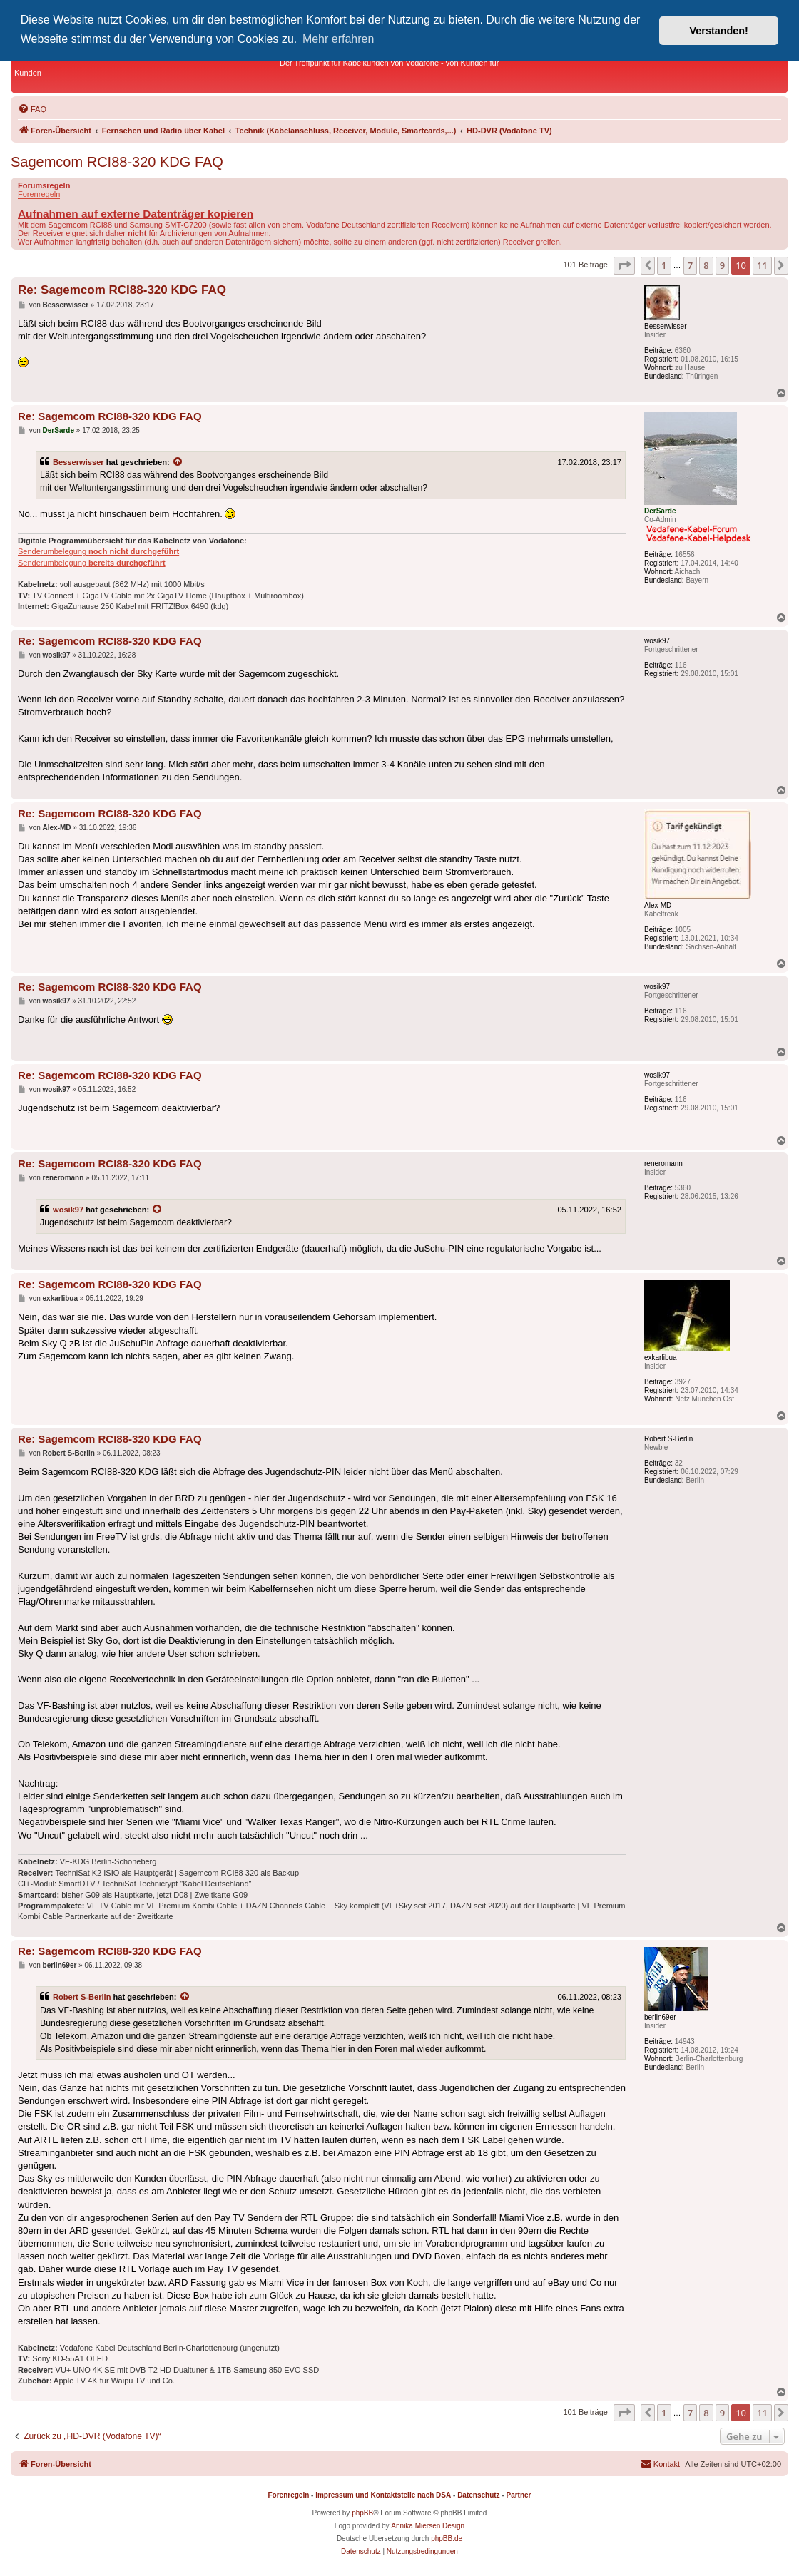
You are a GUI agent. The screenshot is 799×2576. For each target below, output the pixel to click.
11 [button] (762, 265)
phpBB (362, 2513)
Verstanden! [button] (719, 30)
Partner (518, 2495)
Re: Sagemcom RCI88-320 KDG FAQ (122, 290)
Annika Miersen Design (427, 2526)
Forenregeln (39, 194)
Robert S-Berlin (82, 1997)
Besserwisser (78, 462)
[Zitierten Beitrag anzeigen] (178, 462)
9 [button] (722, 265)
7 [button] (690, 265)
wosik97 (68, 1209)
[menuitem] (32, 109)
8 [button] (705, 265)
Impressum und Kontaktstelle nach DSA (383, 2495)
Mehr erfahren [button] (338, 39)
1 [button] (663, 265)
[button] (624, 265)
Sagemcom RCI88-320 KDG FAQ (117, 162)
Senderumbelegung (98, 551)
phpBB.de (446, 2538)
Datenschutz (478, 2495)
